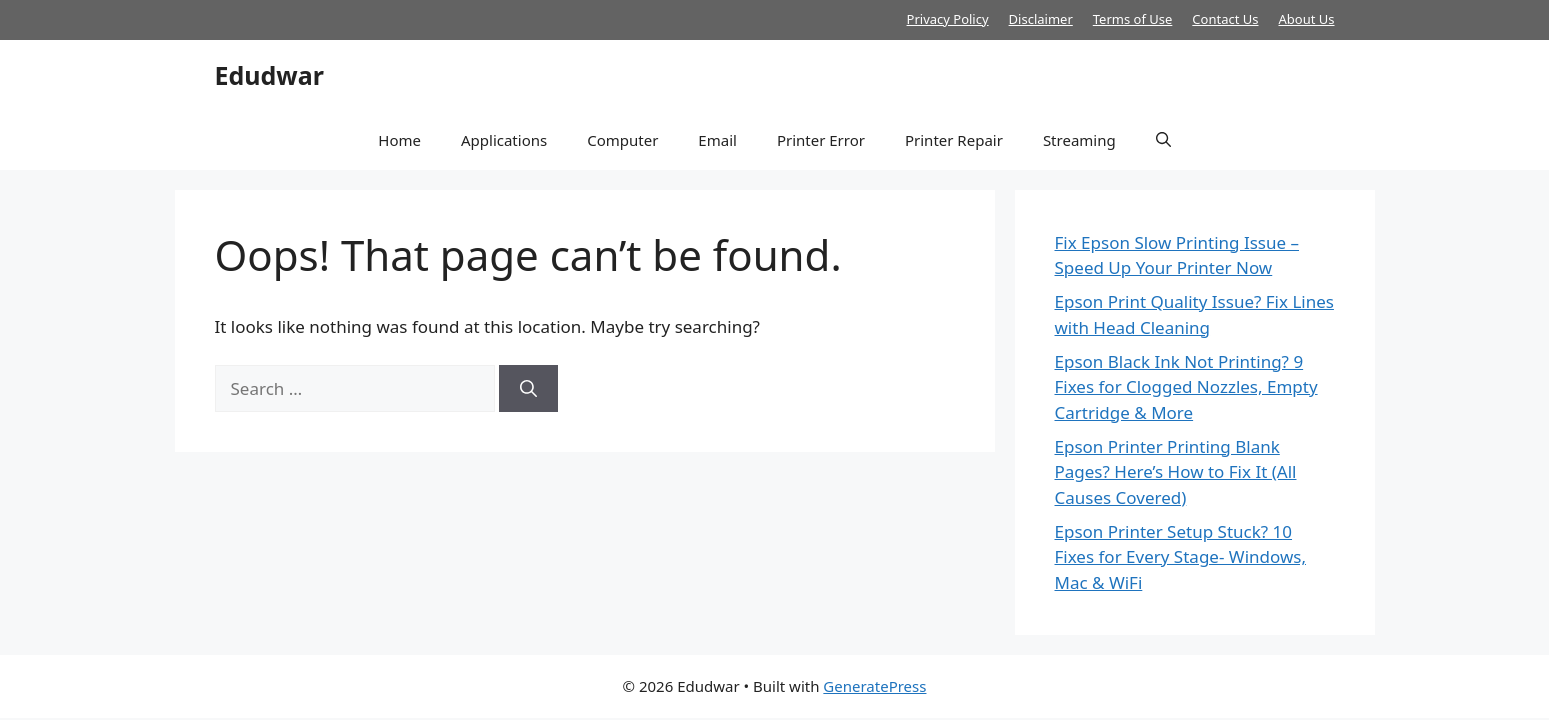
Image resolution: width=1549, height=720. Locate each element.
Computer (622, 140)
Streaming (1079, 140)
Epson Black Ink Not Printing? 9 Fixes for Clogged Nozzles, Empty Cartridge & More (1186, 387)
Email (717, 140)
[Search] (528, 389)
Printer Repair (954, 140)
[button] (1163, 140)
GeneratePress (874, 686)
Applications (504, 140)
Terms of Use (1133, 19)
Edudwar (269, 75)
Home (399, 140)
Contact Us (1225, 19)
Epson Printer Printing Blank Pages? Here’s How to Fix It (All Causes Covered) (1176, 472)
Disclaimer (1041, 19)
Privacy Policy (948, 19)
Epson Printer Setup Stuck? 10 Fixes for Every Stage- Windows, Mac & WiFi (1180, 557)
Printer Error (821, 140)
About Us (1306, 19)
